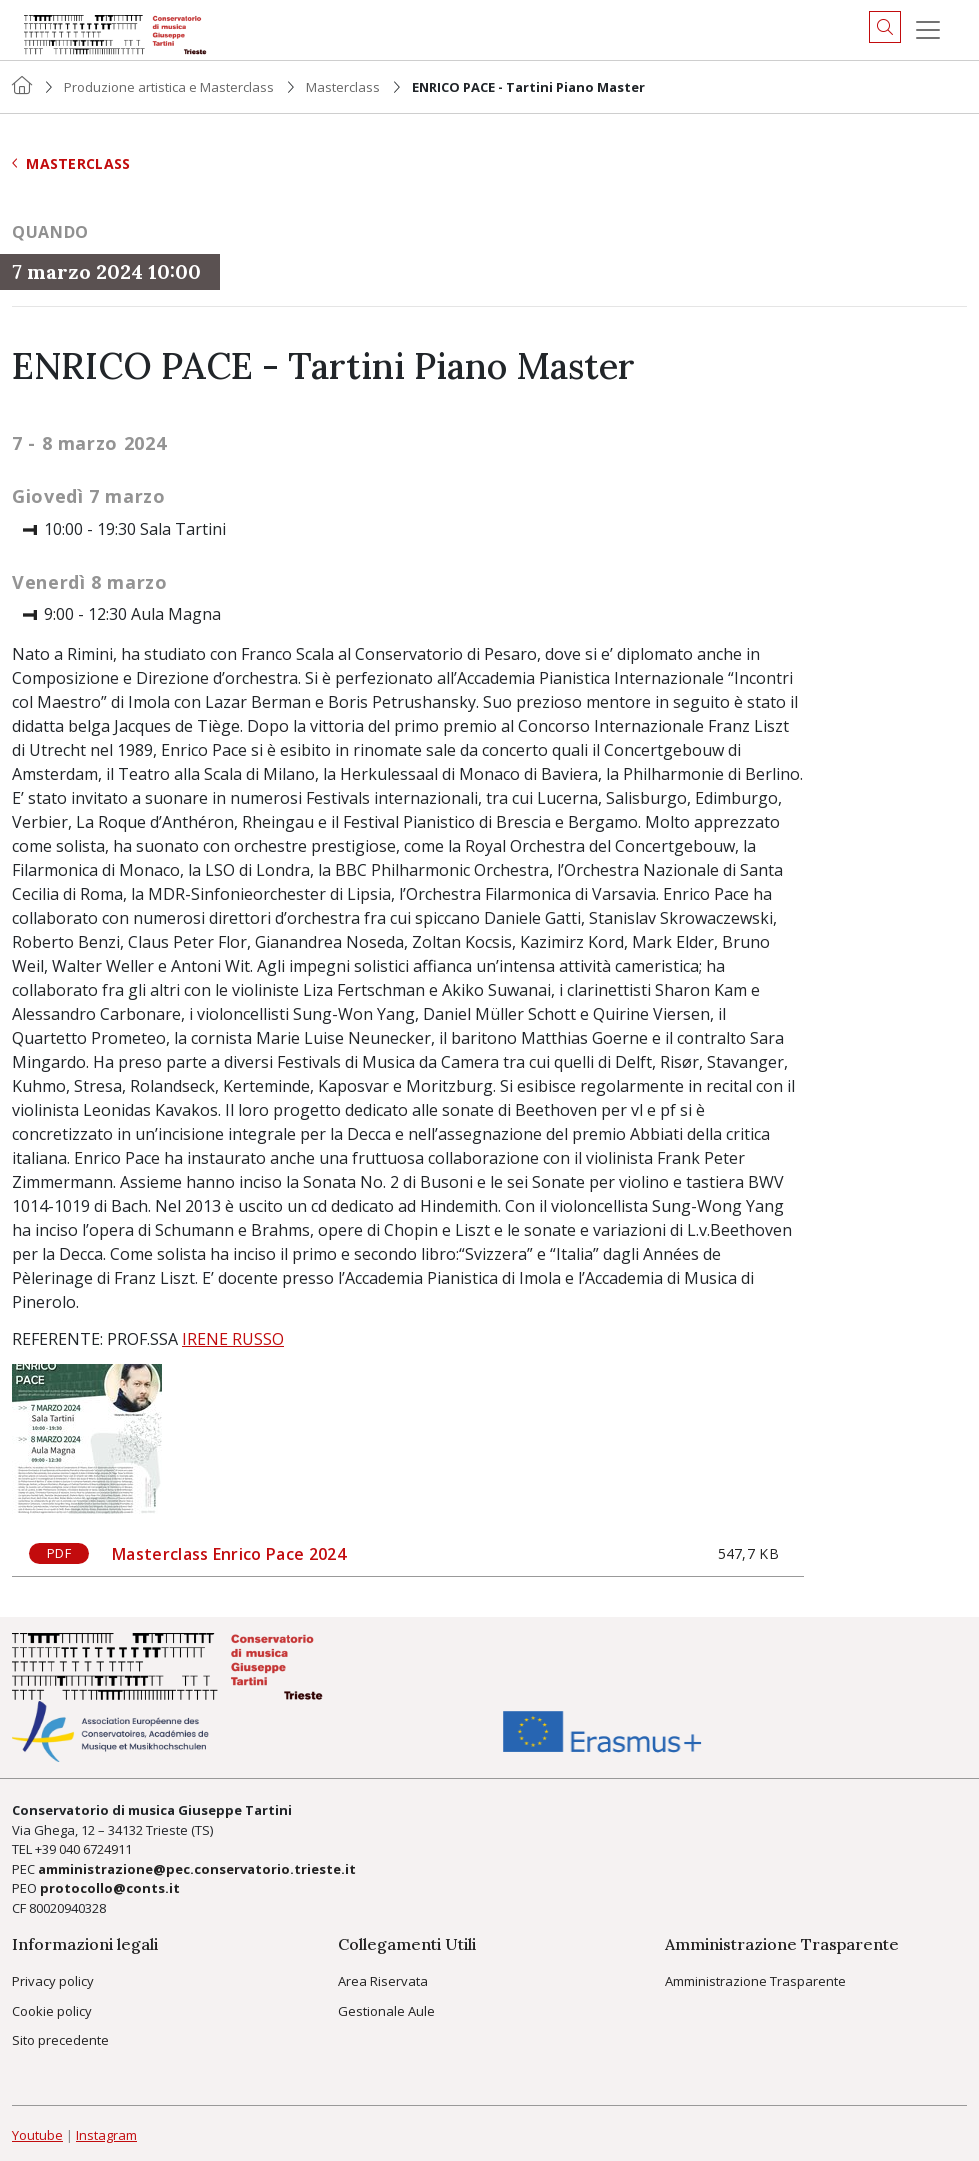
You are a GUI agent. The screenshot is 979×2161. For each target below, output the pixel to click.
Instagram (106, 2135)
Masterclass (343, 87)
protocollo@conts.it (110, 1888)
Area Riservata (383, 1981)
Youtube (37, 2135)
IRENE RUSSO (233, 1339)
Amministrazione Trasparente (755, 1981)
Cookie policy (52, 2011)
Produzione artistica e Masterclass (169, 87)
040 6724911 (95, 1849)
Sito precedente (60, 2040)
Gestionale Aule (386, 2011)
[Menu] (928, 30)
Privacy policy (53, 1981)
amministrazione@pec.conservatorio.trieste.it (197, 1869)
